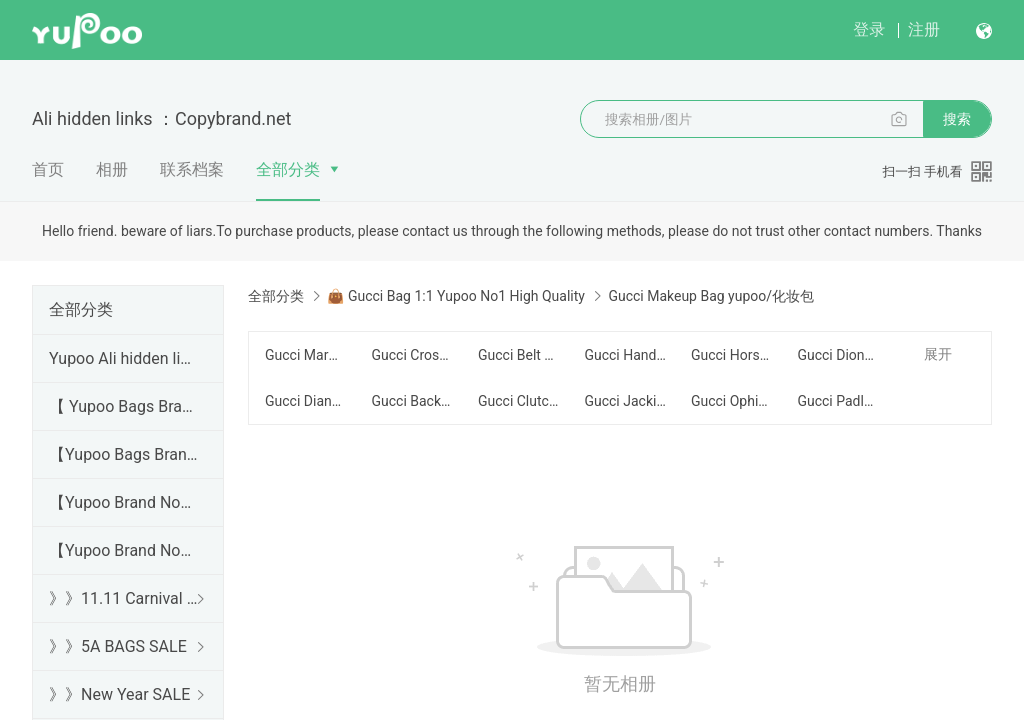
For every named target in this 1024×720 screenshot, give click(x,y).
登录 (869, 29)
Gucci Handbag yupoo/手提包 (625, 355)
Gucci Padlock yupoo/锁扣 (838, 401)
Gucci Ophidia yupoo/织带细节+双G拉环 (732, 401)
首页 (48, 169)
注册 (924, 29)
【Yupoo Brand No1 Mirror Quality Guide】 (124, 550)
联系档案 (192, 169)
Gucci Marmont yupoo (306, 355)
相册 (112, 169)
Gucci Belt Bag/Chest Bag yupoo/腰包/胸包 (519, 355)
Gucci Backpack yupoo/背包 (412, 401)
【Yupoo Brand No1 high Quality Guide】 (124, 502)
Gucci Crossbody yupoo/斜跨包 (412, 355)
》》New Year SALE (119, 694)
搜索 (957, 119)
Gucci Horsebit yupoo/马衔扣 (732, 355)
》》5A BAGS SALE (118, 646)
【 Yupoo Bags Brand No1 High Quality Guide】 (124, 406)
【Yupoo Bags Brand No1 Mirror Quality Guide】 (124, 454)
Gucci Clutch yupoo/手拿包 (519, 401)
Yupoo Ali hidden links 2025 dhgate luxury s (124, 358)
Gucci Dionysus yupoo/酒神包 (838, 355)
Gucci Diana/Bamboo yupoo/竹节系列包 (306, 401)
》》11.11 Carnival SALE (124, 598)
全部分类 (288, 169)
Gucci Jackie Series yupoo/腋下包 (625, 401)
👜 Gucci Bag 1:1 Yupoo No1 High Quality (455, 296)
